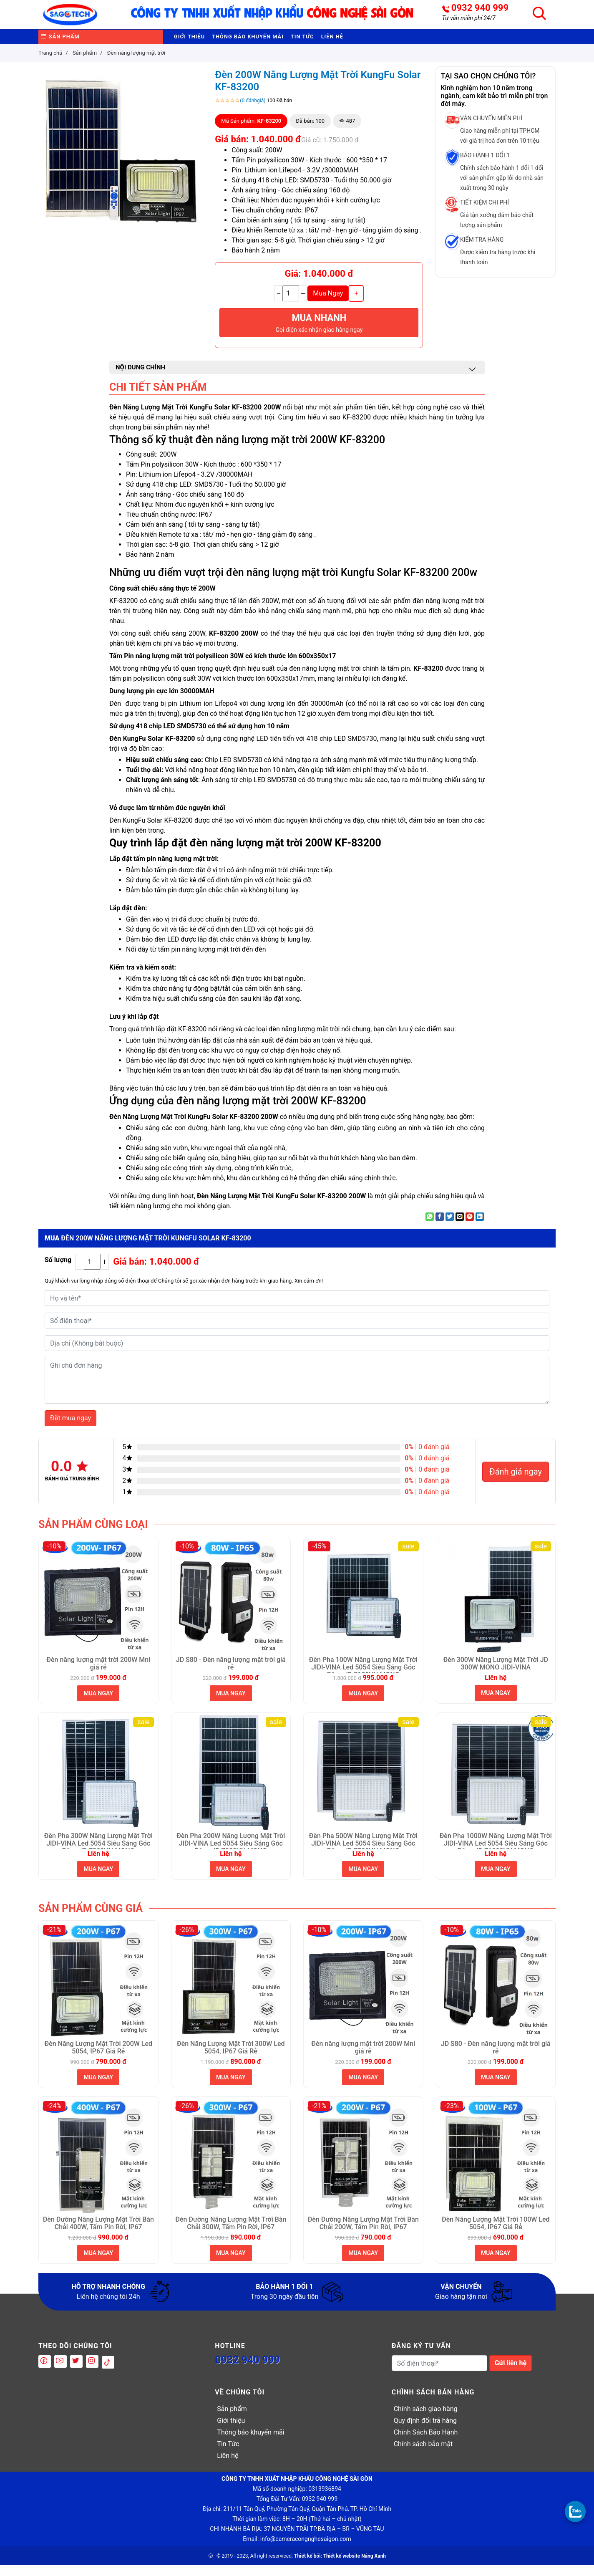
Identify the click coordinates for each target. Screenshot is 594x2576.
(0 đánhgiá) (252, 111)
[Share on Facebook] (440, 1227)
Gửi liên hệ (510, 2374)
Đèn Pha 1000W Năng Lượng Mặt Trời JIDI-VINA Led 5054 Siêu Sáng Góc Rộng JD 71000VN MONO (496, 1851)
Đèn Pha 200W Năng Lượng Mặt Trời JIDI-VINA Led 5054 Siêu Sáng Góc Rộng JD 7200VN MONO (230, 1851)
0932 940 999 (479, 8)
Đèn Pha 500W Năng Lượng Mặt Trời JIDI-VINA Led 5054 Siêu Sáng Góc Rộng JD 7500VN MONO (363, 1851)
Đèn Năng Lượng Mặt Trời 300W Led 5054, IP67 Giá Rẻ (231, 2058)
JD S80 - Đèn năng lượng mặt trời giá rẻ (231, 1674)
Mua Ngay (328, 304)
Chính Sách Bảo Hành (426, 2443)
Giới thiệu (196, 42)
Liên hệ (392, 42)
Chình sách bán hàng (433, 2403)
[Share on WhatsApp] (430, 1227)
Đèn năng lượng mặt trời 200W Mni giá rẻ (98, 1674)
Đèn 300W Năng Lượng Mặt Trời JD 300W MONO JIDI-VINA (495, 1674)
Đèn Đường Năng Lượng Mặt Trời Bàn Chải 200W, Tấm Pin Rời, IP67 (363, 2234)
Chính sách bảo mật (423, 2455)
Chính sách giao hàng (426, 2420)
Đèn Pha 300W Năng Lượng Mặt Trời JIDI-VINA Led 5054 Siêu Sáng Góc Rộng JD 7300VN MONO (98, 1851)
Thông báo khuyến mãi (276, 42)
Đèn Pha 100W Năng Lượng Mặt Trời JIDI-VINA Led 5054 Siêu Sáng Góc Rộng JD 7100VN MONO (363, 1675)
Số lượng (58, 1271)
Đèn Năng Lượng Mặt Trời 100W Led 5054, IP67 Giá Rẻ (496, 2234)
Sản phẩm (67, 42)
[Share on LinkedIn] (480, 1227)
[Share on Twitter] (450, 1227)
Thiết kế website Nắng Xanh (354, 2567)
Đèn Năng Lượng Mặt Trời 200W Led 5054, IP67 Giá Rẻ (98, 2058)
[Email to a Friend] (460, 1227)
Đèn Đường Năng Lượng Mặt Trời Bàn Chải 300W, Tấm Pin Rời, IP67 (230, 2234)
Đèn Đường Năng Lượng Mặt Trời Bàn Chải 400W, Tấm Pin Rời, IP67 (98, 2234)
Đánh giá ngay (515, 1482)
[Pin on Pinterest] (470, 1227)
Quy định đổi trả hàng (425, 2431)
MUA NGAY (98, 1704)
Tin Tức (350, 42)
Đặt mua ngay (70, 1429)
